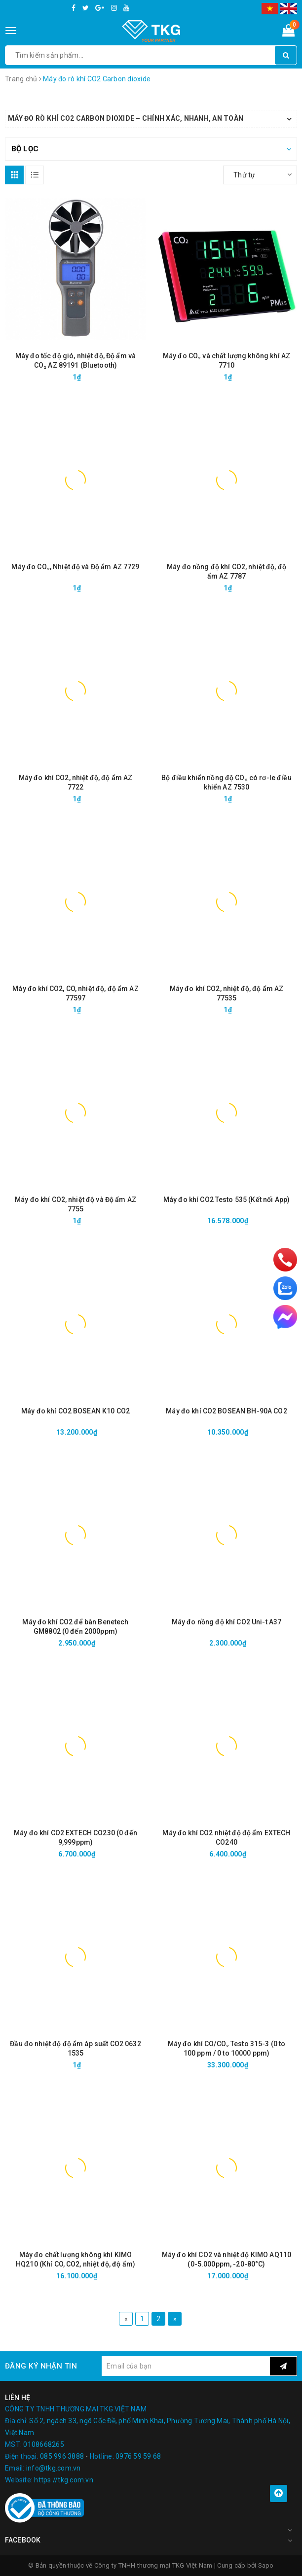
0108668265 (43, 2444)
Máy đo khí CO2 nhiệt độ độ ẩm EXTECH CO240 (226, 1837)
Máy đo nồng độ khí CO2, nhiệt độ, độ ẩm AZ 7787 (226, 571)
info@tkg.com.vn (53, 2468)
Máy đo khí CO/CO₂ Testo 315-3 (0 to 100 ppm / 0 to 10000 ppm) (227, 2048)
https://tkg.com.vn (63, 2480)
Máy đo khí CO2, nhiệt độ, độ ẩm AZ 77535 (227, 993)
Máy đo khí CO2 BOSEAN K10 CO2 (75, 1411)
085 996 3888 (62, 2456)
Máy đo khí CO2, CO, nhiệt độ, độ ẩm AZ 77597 (75, 993)
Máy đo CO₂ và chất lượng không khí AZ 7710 (226, 360)
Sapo (266, 2565)
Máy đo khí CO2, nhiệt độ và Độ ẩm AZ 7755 (75, 1204)
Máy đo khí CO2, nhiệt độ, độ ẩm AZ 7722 (76, 782)
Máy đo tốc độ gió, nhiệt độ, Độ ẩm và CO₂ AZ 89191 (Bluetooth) (75, 360)
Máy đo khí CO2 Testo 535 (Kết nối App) (226, 1199)
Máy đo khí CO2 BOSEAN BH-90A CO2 (226, 1411)
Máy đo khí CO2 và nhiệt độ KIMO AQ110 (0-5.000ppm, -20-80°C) (226, 2259)
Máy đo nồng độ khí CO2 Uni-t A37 (226, 1622)
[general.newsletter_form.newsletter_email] (186, 2366)
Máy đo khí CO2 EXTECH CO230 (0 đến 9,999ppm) (75, 1837)
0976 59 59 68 (138, 2456)
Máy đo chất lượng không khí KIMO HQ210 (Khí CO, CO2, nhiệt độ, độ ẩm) (75, 2259)
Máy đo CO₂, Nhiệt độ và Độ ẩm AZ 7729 (75, 567)
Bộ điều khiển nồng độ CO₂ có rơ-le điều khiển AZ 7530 (226, 782)
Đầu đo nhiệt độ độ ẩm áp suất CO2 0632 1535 (75, 2048)
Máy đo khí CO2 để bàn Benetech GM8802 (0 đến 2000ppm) (75, 1626)
